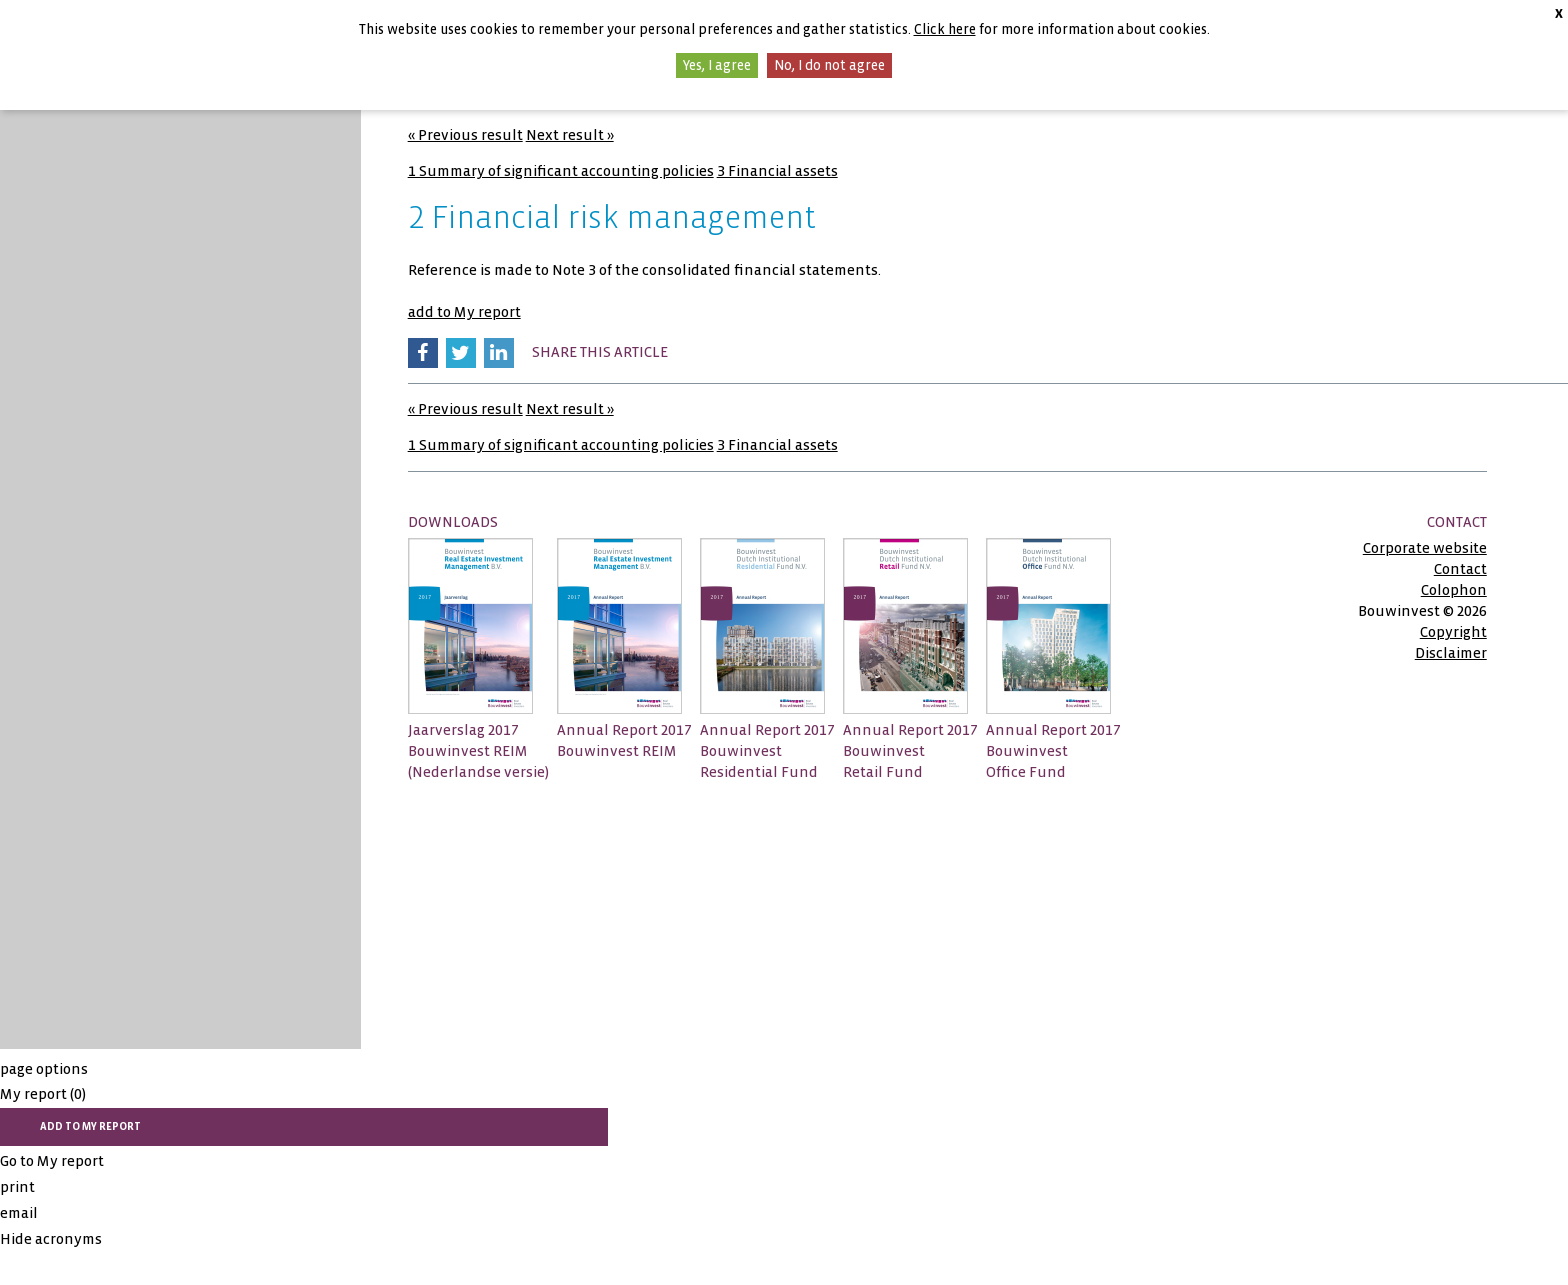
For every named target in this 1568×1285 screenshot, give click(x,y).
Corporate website (1425, 548)
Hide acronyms (51, 1239)
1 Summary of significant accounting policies (561, 171)
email (19, 1213)
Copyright (1453, 632)
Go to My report (52, 1161)
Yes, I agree (717, 65)
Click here (945, 29)
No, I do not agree (829, 65)
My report (43, 1094)
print (17, 1187)
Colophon (1454, 590)
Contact (1460, 569)
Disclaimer (1451, 653)
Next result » (570, 135)
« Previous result (465, 135)
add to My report (464, 312)
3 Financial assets (777, 171)
